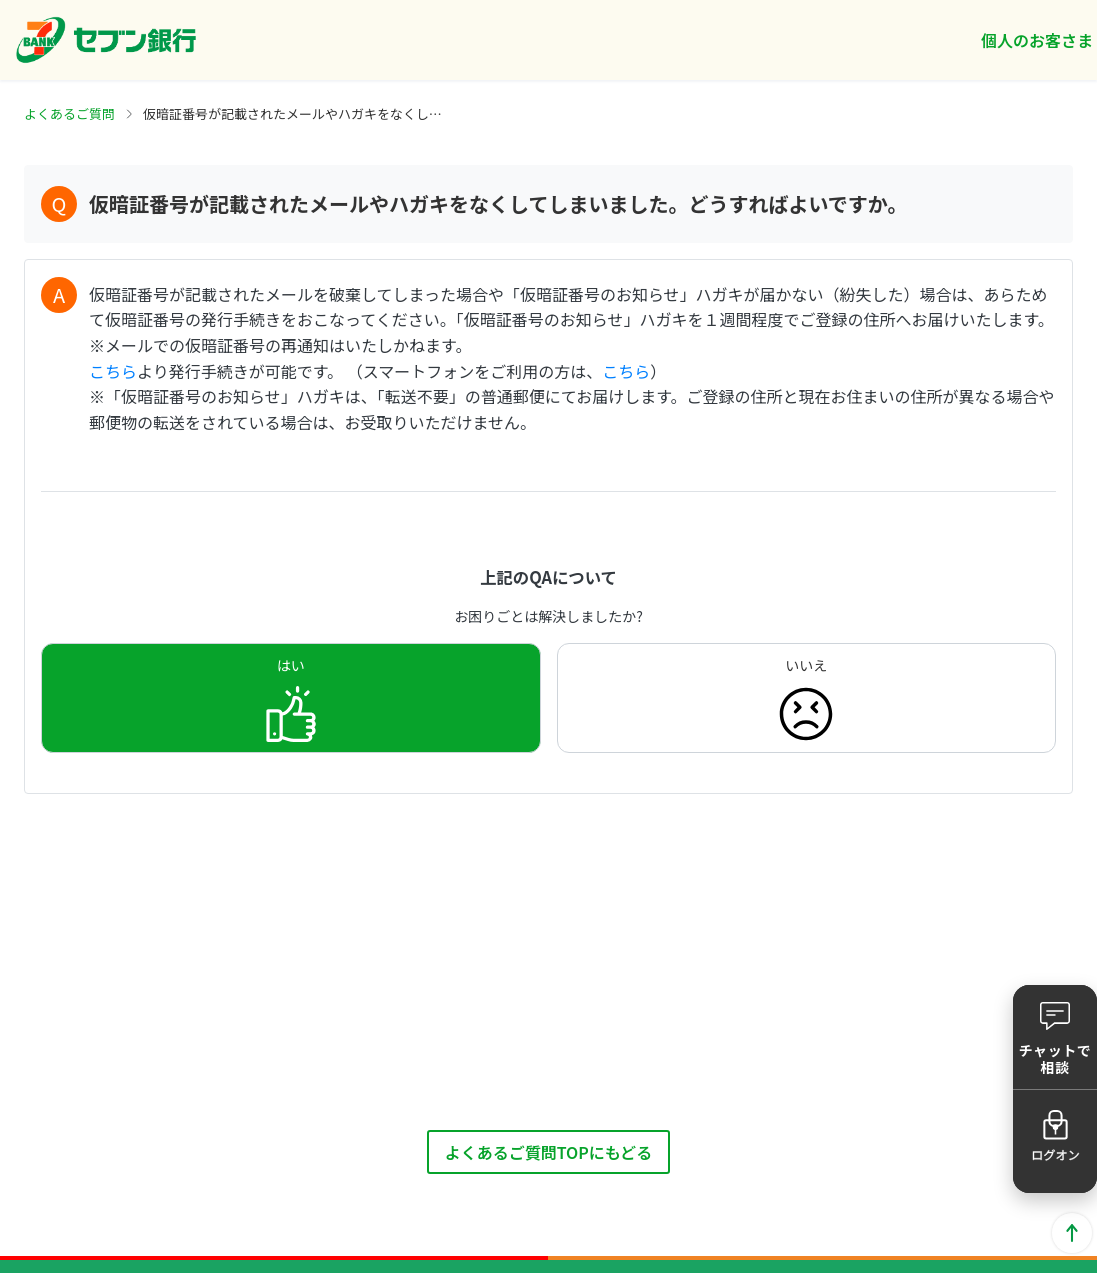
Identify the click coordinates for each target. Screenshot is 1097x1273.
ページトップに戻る (1072, 1233)
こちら (113, 371)
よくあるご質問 (69, 113)
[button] (1055, 1037)
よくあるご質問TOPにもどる (549, 1152)
